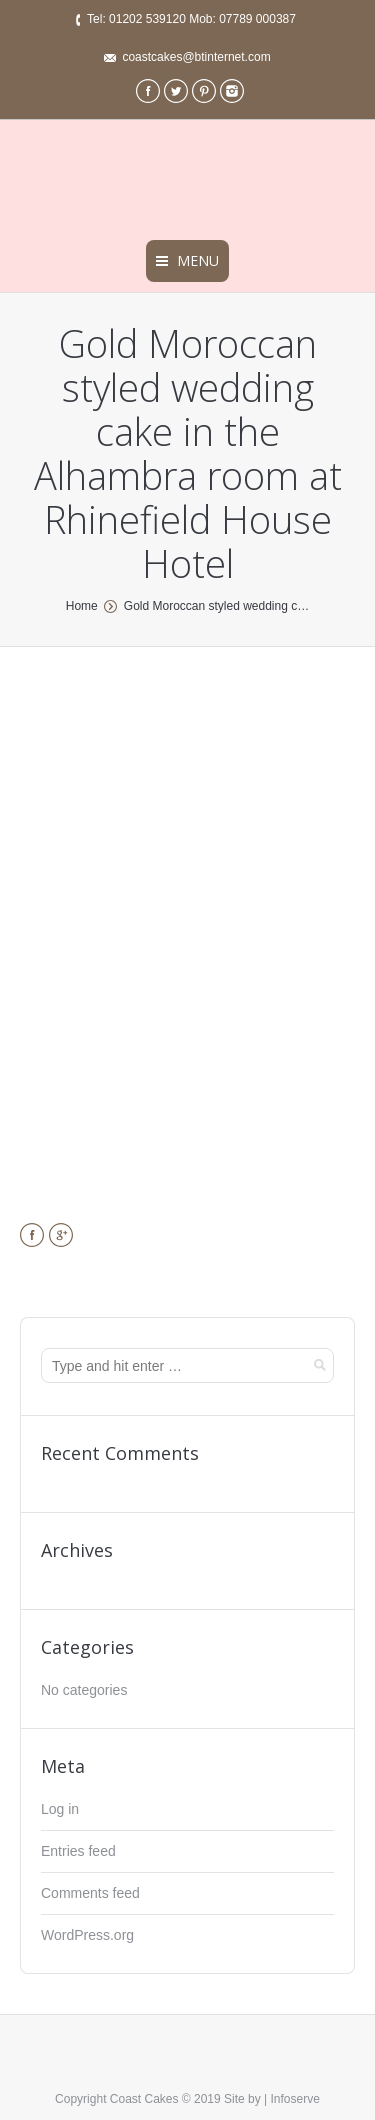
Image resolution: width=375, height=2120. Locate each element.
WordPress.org (87, 1935)
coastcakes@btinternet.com (196, 57)
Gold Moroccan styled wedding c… (216, 606)
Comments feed (90, 1893)
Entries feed (78, 1851)
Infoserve (295, 2099)
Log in (60, 1809)
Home (82, 606)
